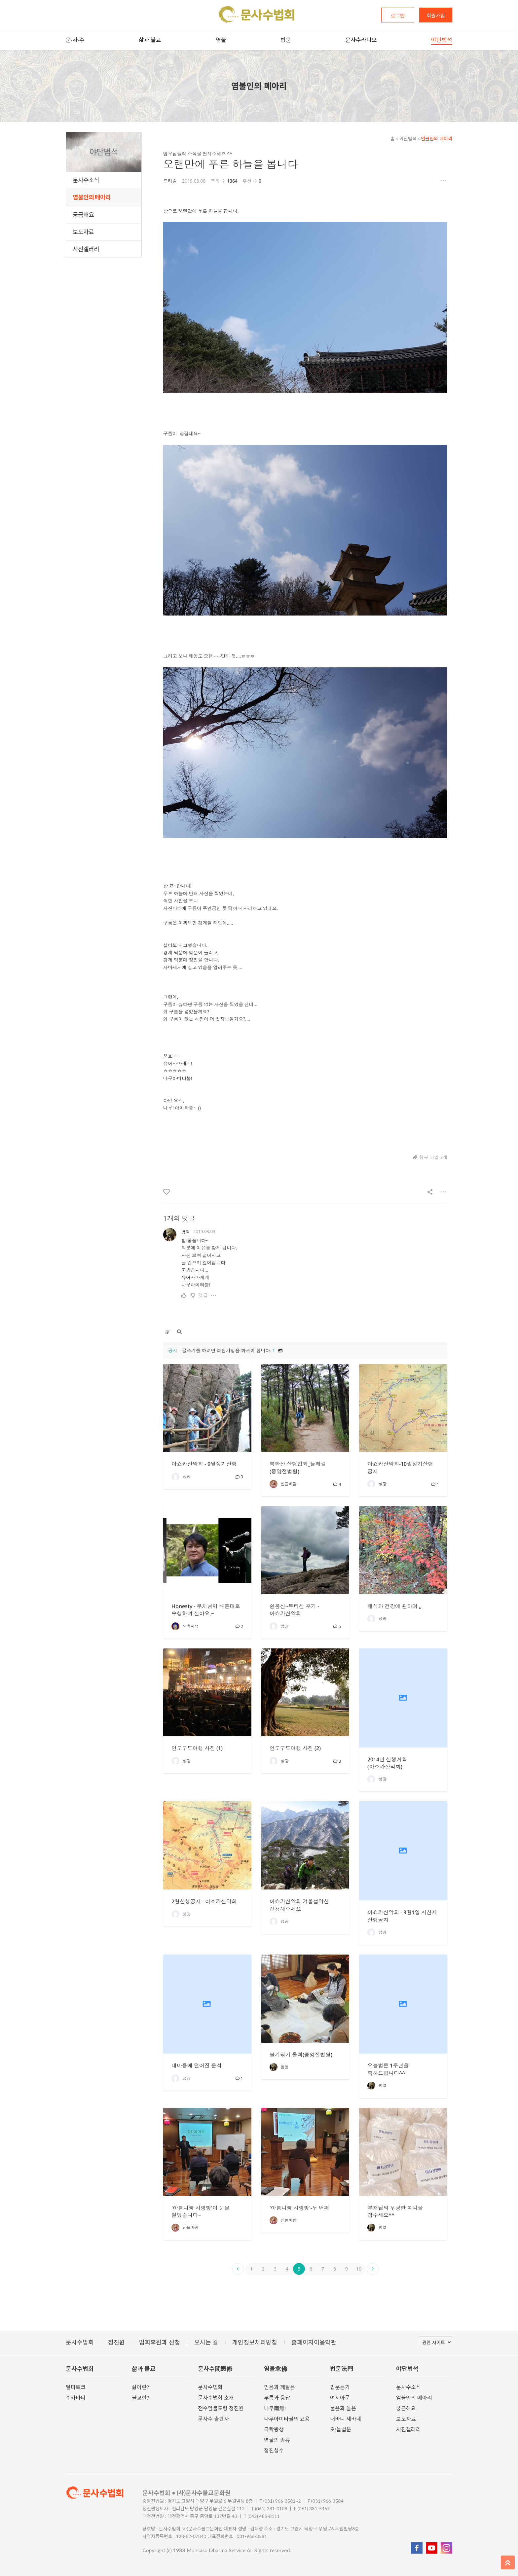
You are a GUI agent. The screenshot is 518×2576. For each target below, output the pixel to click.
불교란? (140, 2397)
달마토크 (76, 2387)
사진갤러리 (86, 249)
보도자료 (83, 231)
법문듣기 (340, 2387)
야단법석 (406, 138)
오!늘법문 (340, 2429)
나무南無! (275, 2408)
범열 (185, 1232)
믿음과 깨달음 (279, 2387)
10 (358, 2269)
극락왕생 (274, 2429)
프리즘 (170, 181)
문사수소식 (86, 180)
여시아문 (340, 2397)
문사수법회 (210, 2387)
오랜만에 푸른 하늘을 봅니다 (230, 164)
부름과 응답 (277, 2397)
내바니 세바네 (345, 2419)
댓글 (203, 1295)
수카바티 (76, 2397)
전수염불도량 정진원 (221, 2408)
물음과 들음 (343, 2408)
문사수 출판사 (213, 2419)
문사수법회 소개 (216, 2397)
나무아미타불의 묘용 (287, 2419)
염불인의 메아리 (92, 197)
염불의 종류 (277, 2440)
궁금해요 (83, 214)
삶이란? (140, 2387)
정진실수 (274, 2450)
